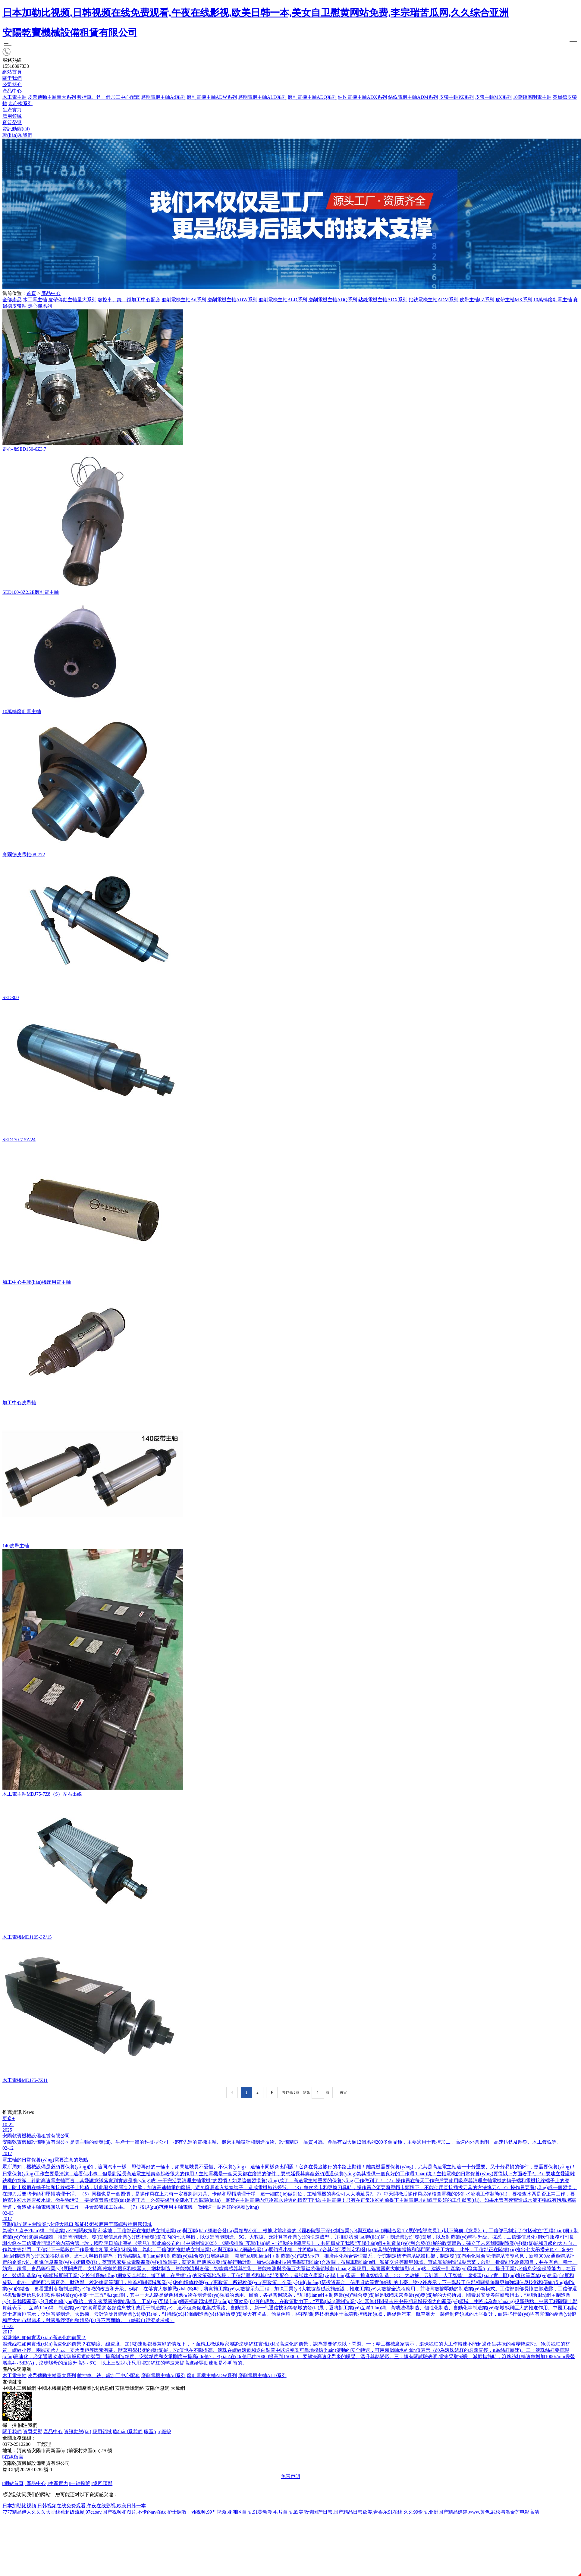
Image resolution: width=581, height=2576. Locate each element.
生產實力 (12, 109)
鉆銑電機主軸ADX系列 (362, 97)
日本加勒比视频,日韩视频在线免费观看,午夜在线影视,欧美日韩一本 (74, 2505)
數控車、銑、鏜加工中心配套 (108, 97)
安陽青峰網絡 (129, 2388)
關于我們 (12, 78)
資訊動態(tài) (16, 128)
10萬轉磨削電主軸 (532, 97)
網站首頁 (12, 71)
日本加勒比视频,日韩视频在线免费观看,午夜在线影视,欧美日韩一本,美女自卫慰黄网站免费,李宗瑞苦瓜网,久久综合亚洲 (255, 12)
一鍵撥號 (79, 2483)
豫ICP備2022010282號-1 (27, 2469)
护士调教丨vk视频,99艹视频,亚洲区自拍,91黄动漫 (219, 2512)
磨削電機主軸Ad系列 (163, 97)
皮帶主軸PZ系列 (456, 97)
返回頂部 (101, 2483)
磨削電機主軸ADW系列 (212, 97)
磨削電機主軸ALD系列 (262, 97)
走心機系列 (20, 103)
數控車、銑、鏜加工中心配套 (129, 299)
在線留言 (13, 2456)
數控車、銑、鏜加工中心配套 (108, 2375)
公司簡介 (12, 84)
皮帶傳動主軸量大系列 (52, 97)
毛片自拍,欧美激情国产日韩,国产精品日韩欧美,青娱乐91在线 (337, 2512)
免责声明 (290, 2476)
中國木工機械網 (19, 2388)
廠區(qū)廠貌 (157, 2431)
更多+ (8, 2118)
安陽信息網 (157, 2388)
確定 (343, 2092)
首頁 (31, 293)
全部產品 (12, 299)
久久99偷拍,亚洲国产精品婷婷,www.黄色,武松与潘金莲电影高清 (471, 2512)
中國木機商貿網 (54, 2388)
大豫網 (178, 2388)
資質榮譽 (12, 122)
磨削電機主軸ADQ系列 (312, 97)
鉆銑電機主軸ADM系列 (413, 97)
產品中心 (12, 90)
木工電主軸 (14, 97)
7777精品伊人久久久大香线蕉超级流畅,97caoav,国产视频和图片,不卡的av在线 (84, 2512)
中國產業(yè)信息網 (93, 2388)
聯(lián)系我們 (17, 135)
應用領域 (12, 116)
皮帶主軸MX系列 (493, 97)
